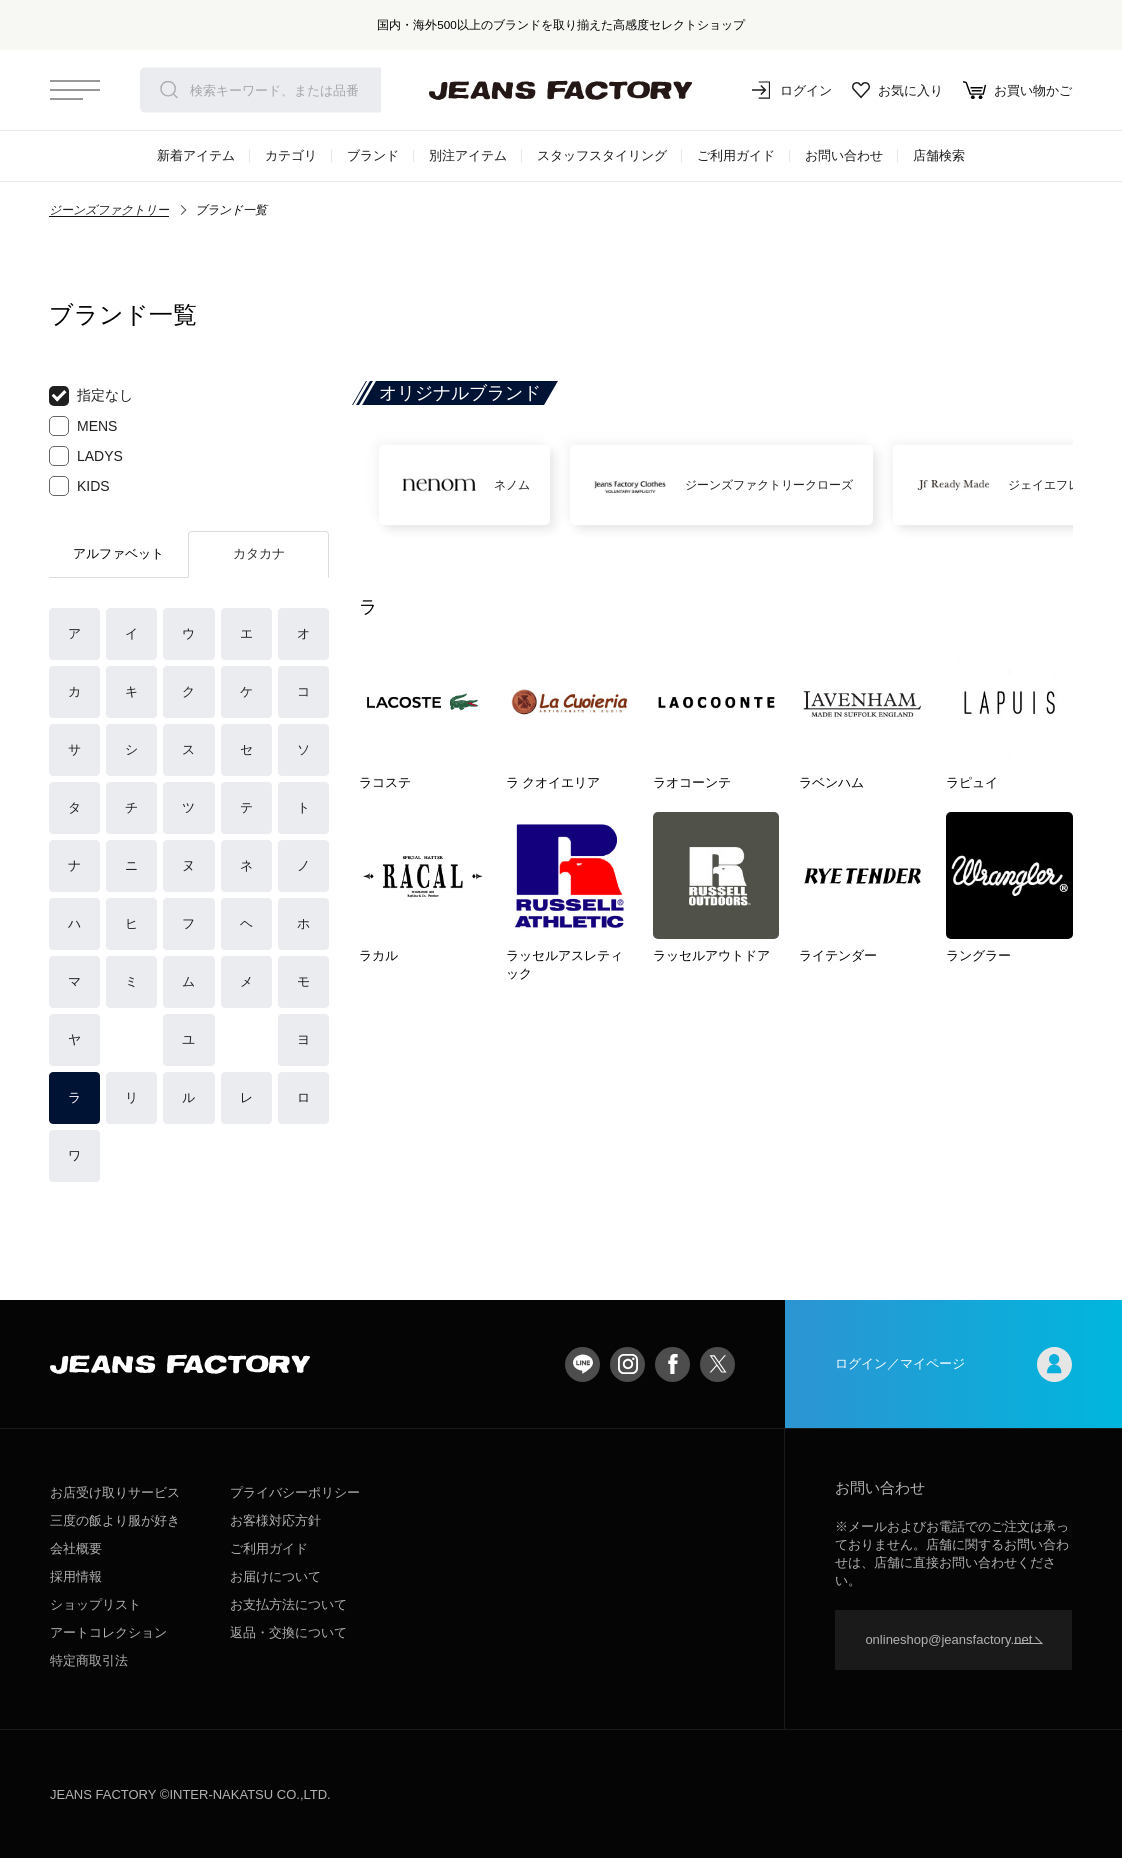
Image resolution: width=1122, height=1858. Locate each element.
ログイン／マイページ (953, 1364)
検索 (169, 90)
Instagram (627, 1364)
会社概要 (76, 1548)
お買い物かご (1017, 90)
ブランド (373, 155)
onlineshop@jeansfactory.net (948, 1639)
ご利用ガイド (736, 155)
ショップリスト (95, 1604)
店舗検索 (939, 155)
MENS (83, 426)
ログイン (792, 90)
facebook (672, 1364)
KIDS (79, 486)
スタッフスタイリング (602, 155)
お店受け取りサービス (115, 1492)
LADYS (86, 456)
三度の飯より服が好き (115, 1520)
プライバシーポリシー (295, 1492)
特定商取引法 (89, 1660)
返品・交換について (288, 1632)
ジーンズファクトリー (109, 210)
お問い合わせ (844, 155)
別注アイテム (468, 155)
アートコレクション (108, 1632)
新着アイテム (196, 155)
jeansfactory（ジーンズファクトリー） (561, 90)
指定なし (91, 396)
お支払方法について (288, 1604)
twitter (717, 1364)
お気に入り (897, 90)
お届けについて (275, 1576)
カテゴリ (291, 155)
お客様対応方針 (275, 1520)
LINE (582, 1364)
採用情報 (76, 1576)
